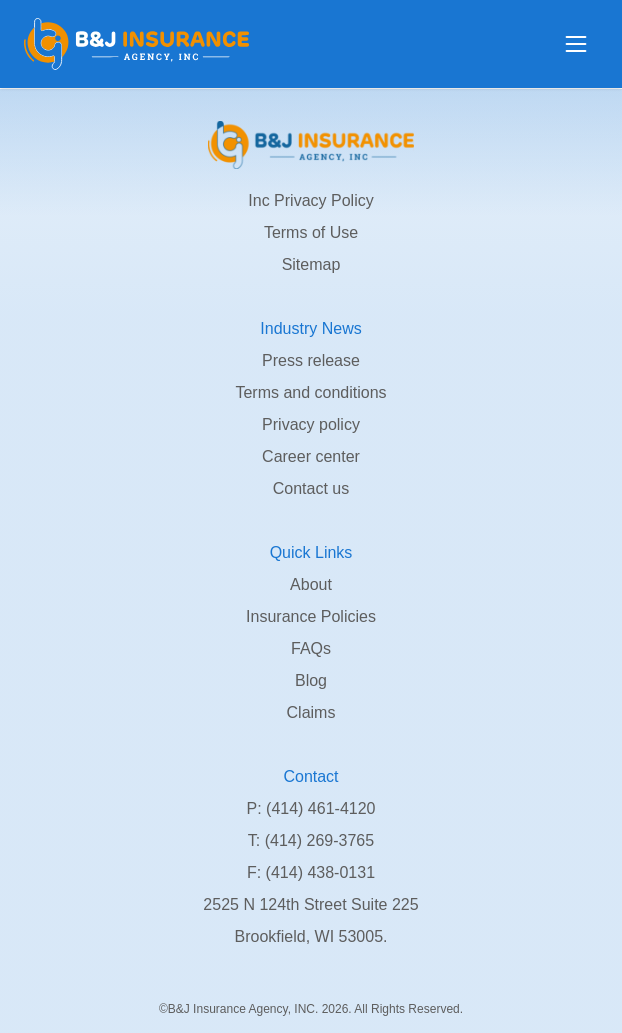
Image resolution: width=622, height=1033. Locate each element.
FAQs (311, 648)
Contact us (311, 488)
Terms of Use (311, 232)
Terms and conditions (310, 392)
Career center (311, 456)
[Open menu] (576, 44)
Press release (311, 360)
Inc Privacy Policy (310, 200)
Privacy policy (311, 424)
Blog (311, 680)
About (311, 584)
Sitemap (311, 264)
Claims (311, 712)
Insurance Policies (311, 616)
